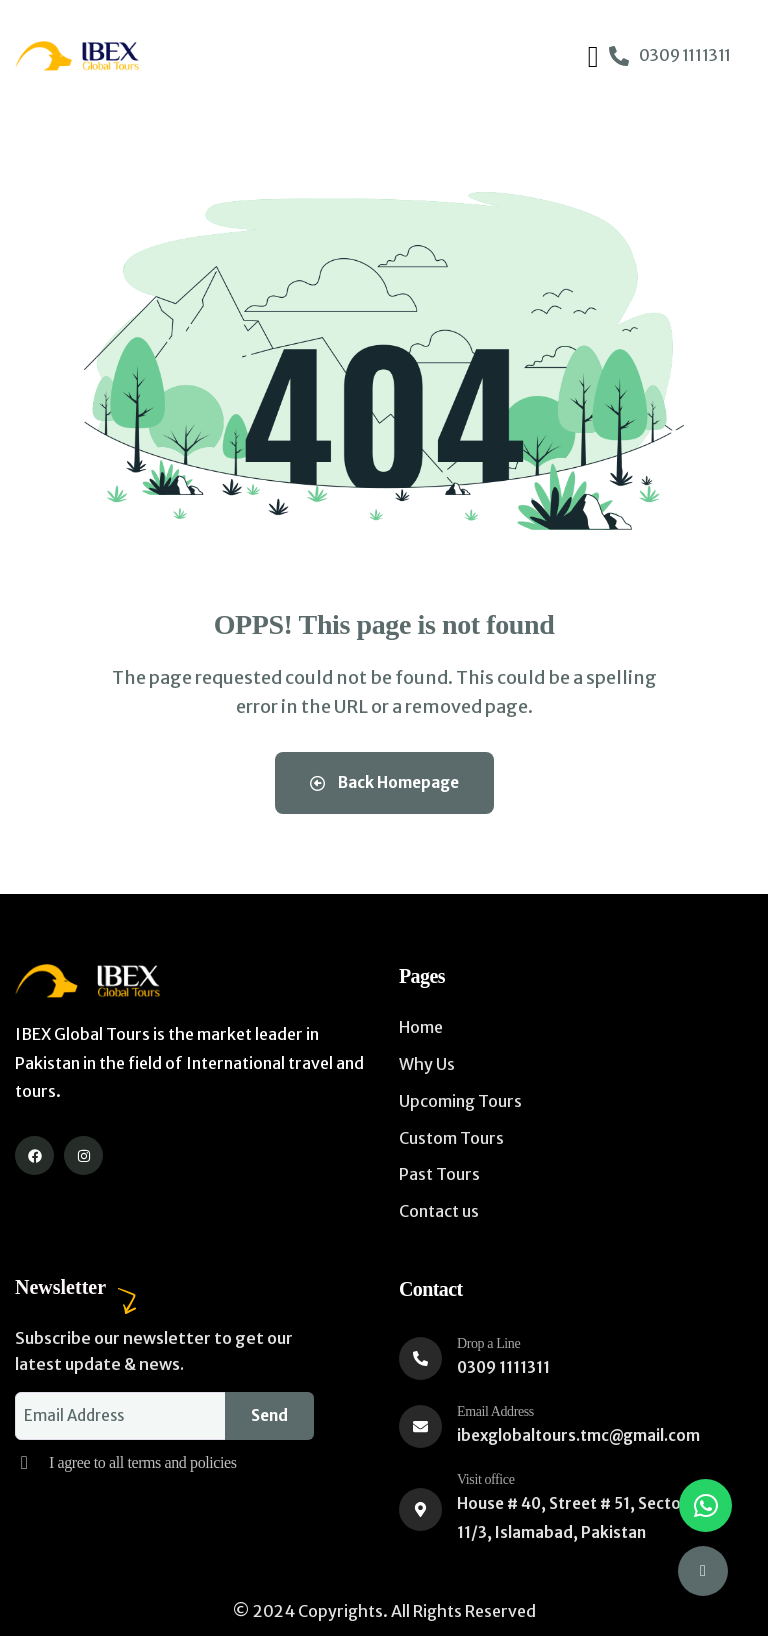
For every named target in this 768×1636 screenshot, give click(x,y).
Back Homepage (384, 782)
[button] (705, 1505)
